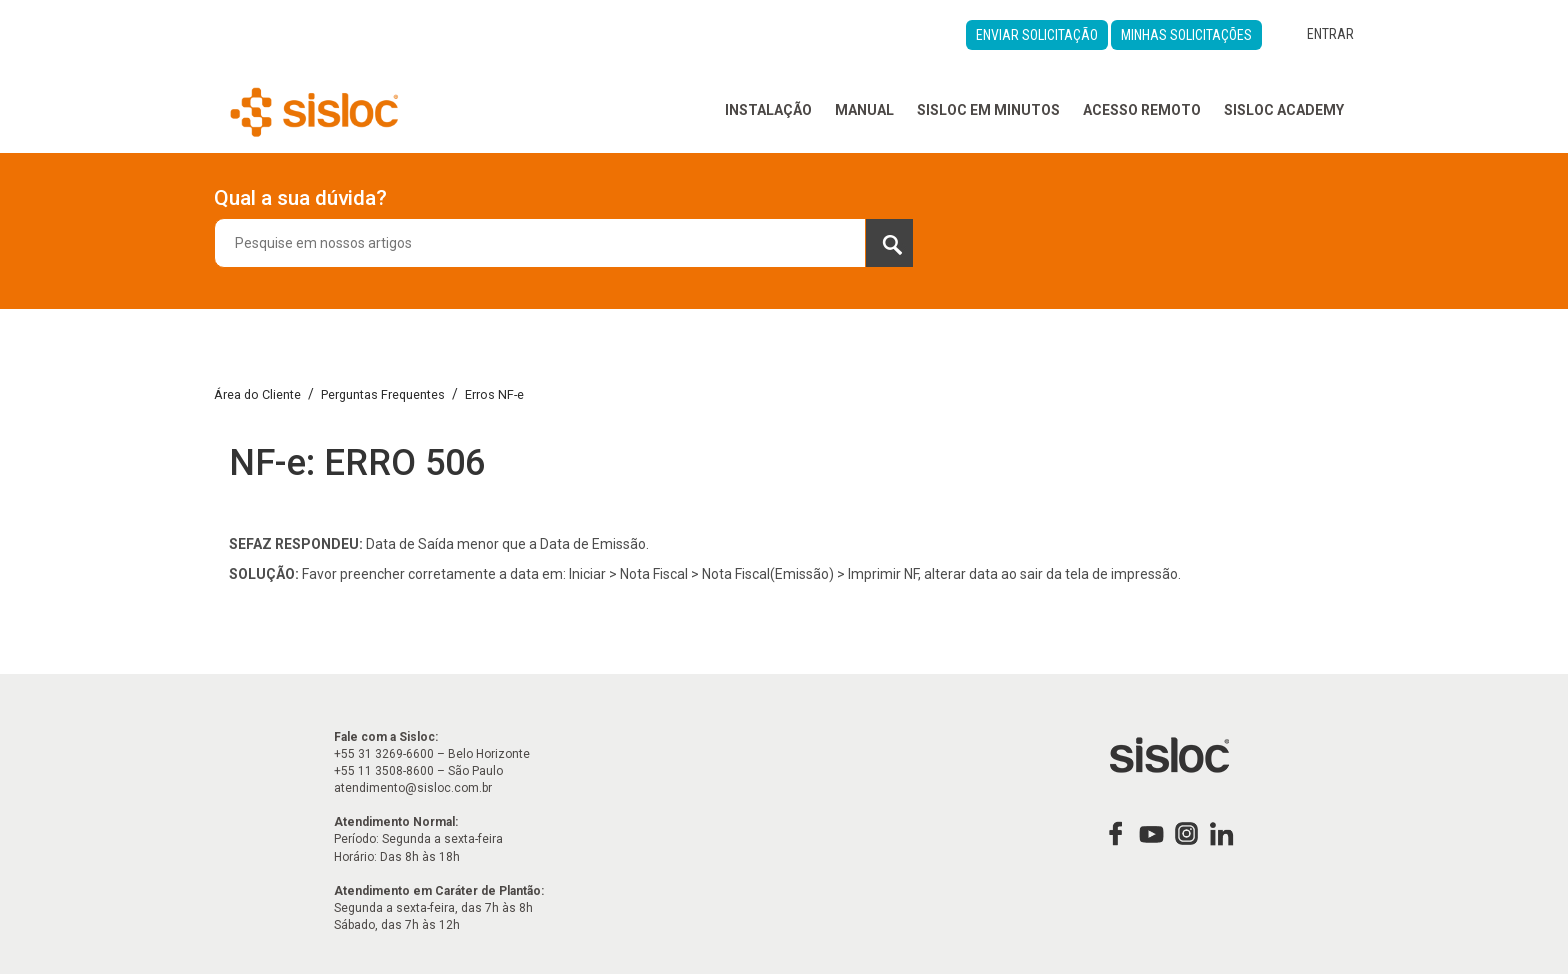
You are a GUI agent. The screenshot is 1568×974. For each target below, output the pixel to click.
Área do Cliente (257, 394)
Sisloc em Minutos (988, 110)
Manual (864, 110)
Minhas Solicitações (1186, 35)
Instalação (768, 110)
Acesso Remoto (1142, 110)
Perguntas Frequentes (383, 394)
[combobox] (564, 243)
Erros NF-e (494, 394)
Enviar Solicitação (1037, 35)
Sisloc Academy (1284, 110)
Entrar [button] (1330, 34)
